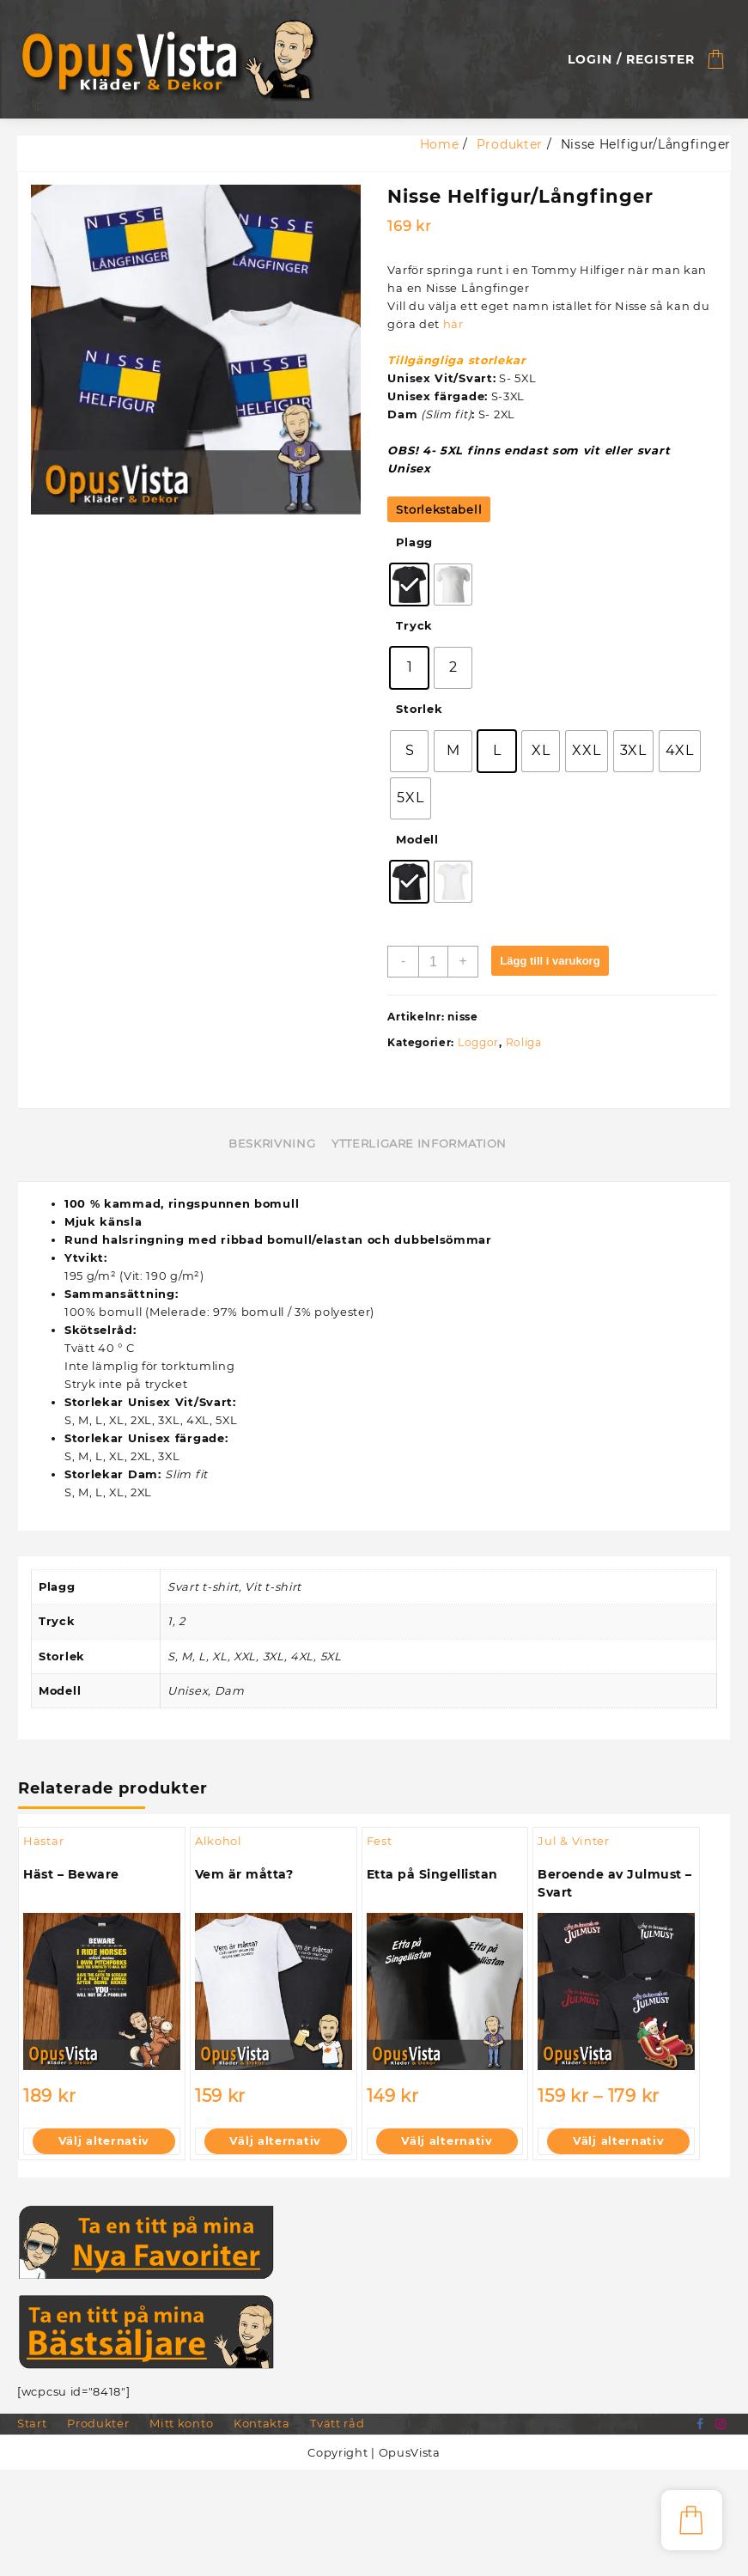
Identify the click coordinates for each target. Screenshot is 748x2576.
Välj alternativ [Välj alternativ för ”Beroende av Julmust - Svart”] (619, 2143)
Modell (417, 840)
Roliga (524, 1043)
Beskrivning (271, 1145)
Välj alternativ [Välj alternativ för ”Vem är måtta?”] (275, 2143)
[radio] (409, 584)
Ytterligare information (419, 1145)
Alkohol (218, 1842)
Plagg (415, 543)
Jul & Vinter (573, 1842)
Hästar (43, 1842)
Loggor (478, 1043)
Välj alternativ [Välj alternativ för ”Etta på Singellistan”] (447, 2143)
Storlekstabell (439, 509)
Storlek (419, 709)
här (453, 324)
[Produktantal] (433, 962)
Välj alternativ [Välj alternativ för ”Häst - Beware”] (104, 2143)
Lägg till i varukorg (550, 961)
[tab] (278, 1145)
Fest (379, 1842)
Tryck (414, 626)
